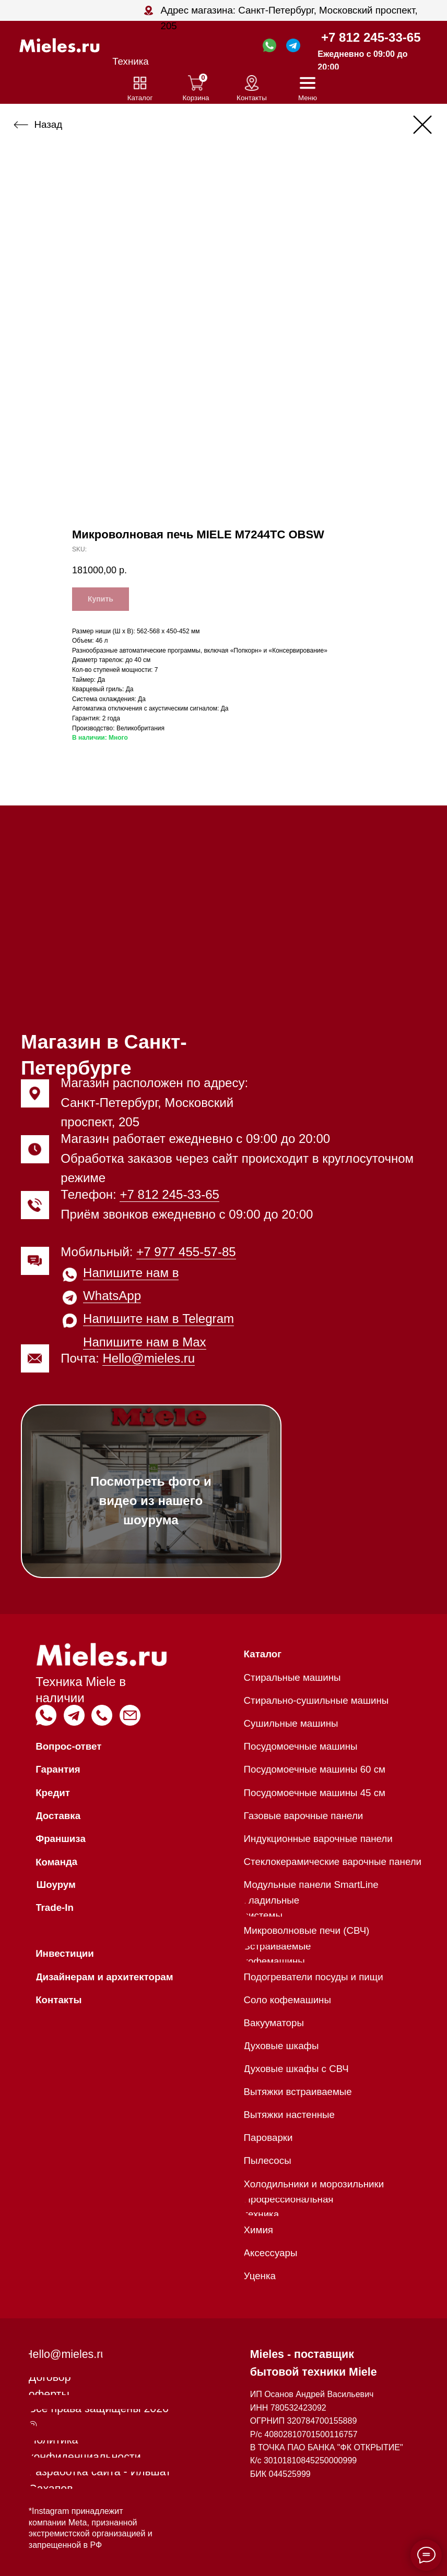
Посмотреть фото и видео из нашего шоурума (150, 1500)
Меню (307, 98)
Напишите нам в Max (144, 1342)
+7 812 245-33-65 (371, 37)
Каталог (140, 98)
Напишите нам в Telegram (158, 1318)
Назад (48, 124)
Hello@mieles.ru (148, 1358)
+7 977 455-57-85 (186, 1252)
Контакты (252, 98)
